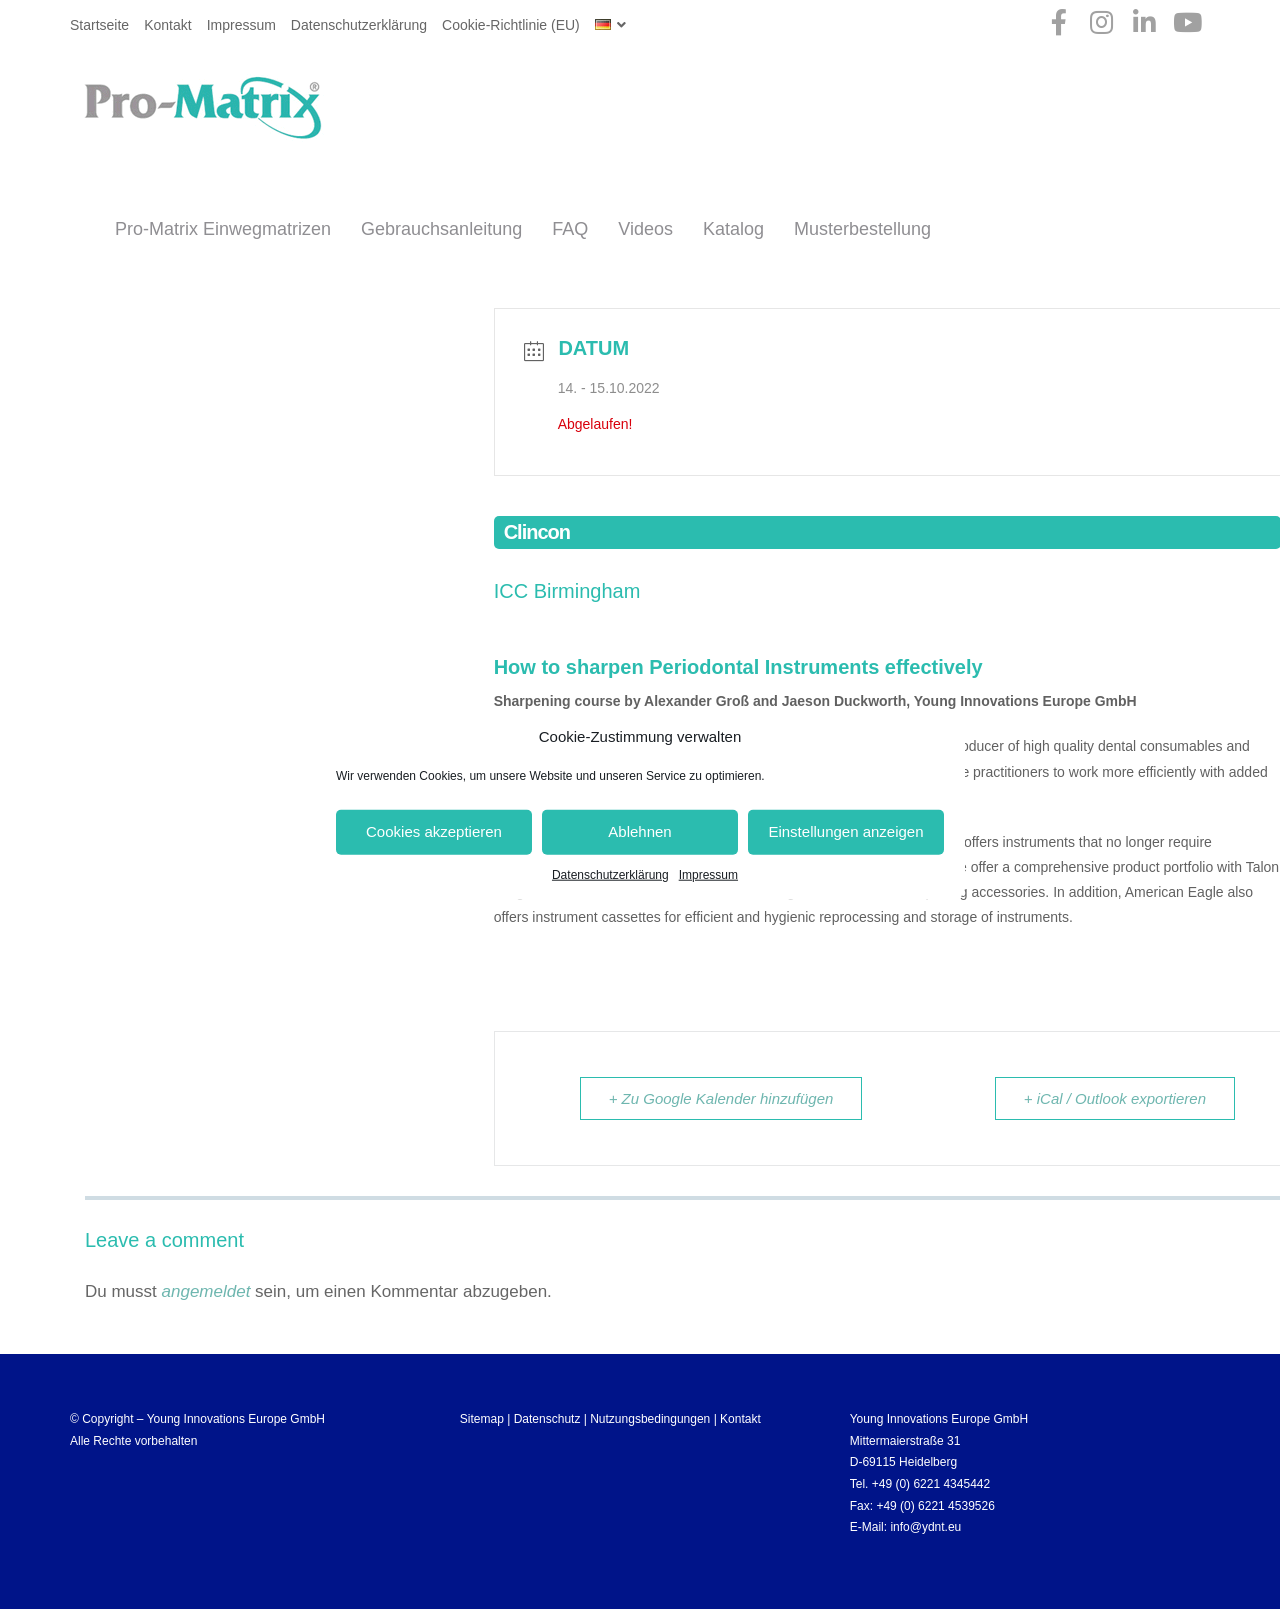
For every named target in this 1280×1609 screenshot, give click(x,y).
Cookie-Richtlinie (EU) (511, 25)
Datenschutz (547, 1419)
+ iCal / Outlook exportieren (1115, 1098)
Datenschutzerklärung (610, 874)
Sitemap (482, 1419)
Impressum (708, 874)
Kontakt (167, 25)
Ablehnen (639, 831)
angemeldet (206, 1291)
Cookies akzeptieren (434, 831)
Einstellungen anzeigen (845, 831)
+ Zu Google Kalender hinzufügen (721, 1098)
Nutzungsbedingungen (650, 1419)
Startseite (99, 25)
